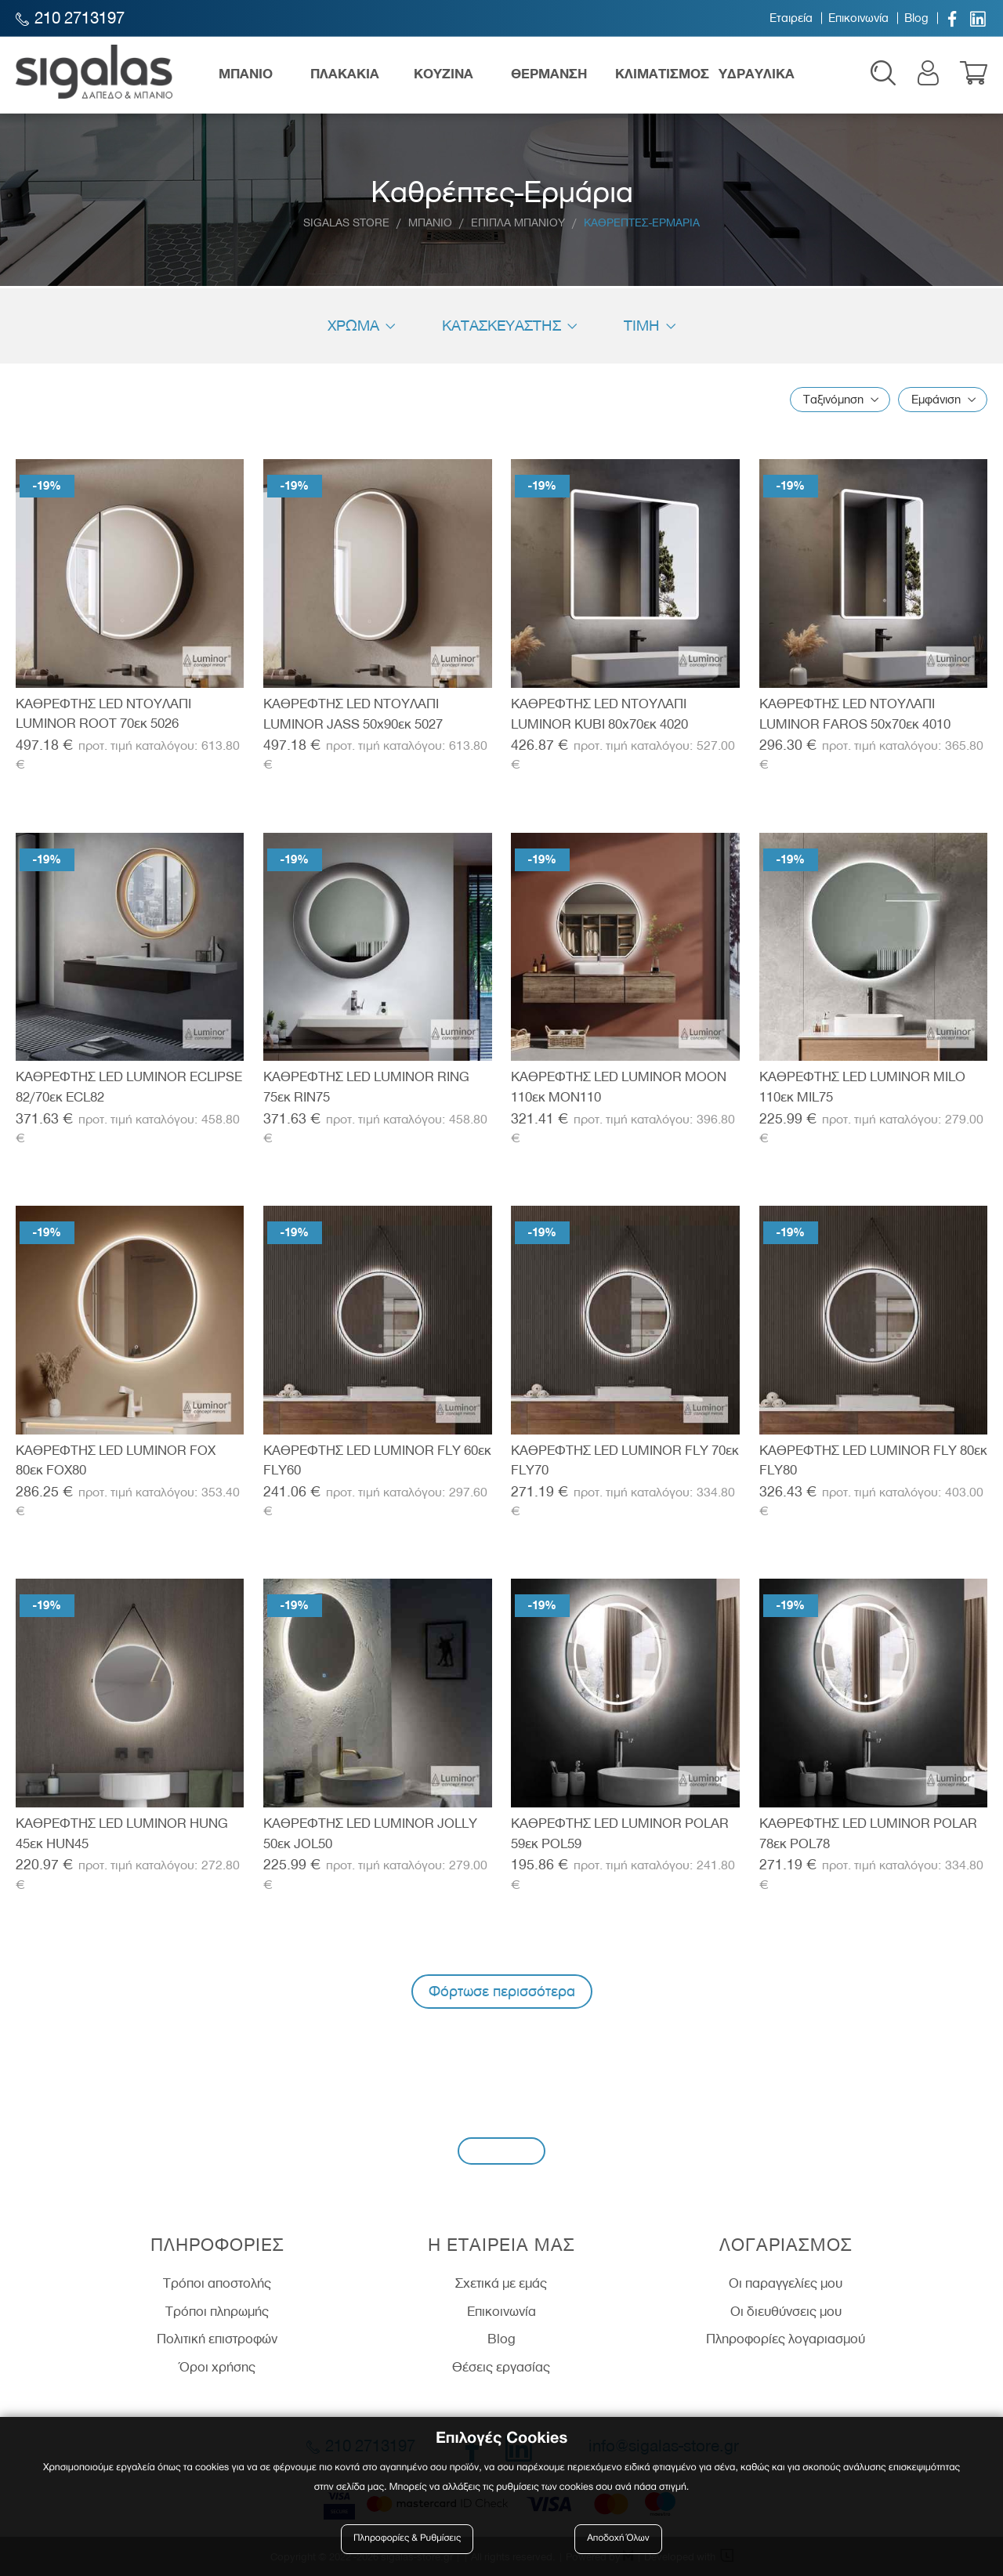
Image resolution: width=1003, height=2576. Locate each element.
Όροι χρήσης (217, 2367)
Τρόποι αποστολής (217, 2283)
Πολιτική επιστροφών (217, 2338)
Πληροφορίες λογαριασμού (785, 2338)
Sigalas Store (346, 223)
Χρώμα (353, 326)
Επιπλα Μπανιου (518, 223)
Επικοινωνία (858, 18)
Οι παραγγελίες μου (785, 2283)
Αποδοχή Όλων (618, 2538)
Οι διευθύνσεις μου (786, 2311)
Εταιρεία (791, 18)
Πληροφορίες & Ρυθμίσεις (407, 2538)
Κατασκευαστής (501, 326)
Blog (916, 18)
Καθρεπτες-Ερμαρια (642, 223)
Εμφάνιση (936, 400)
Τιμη (642, 326)
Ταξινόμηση (833, 400)
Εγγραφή (501, 2150)
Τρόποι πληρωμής (217, 2311)
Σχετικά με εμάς (501, 2283)
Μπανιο (430, 223)
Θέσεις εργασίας (501, 2367)
